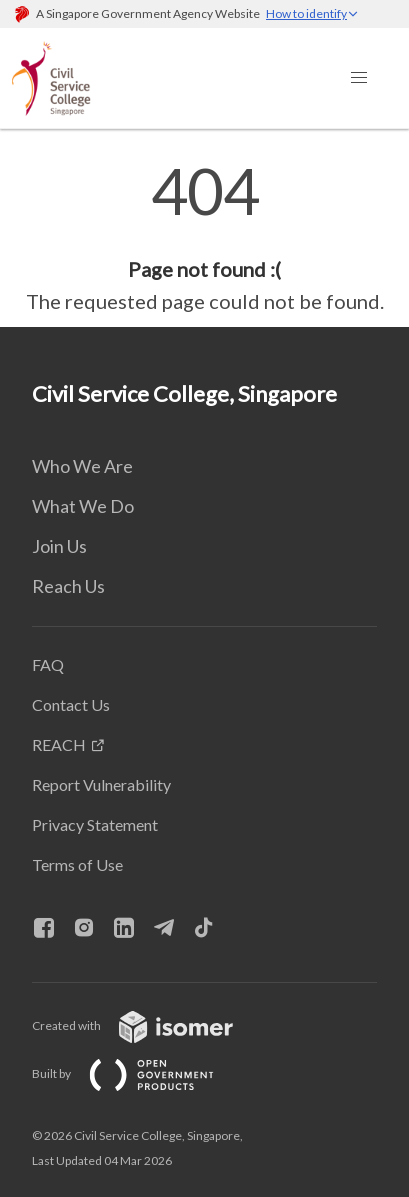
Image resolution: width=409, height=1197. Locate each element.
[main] (204, 238)
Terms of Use (77, 864)
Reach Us (68, 586)
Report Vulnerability (101, 784)
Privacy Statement (95, 824)
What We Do (83, 506)
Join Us (59, 546)
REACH (59, 744)
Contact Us (71, 704)
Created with (148, 1025)
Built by (139, 1073)
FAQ (48, 664)
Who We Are (82, 466)
